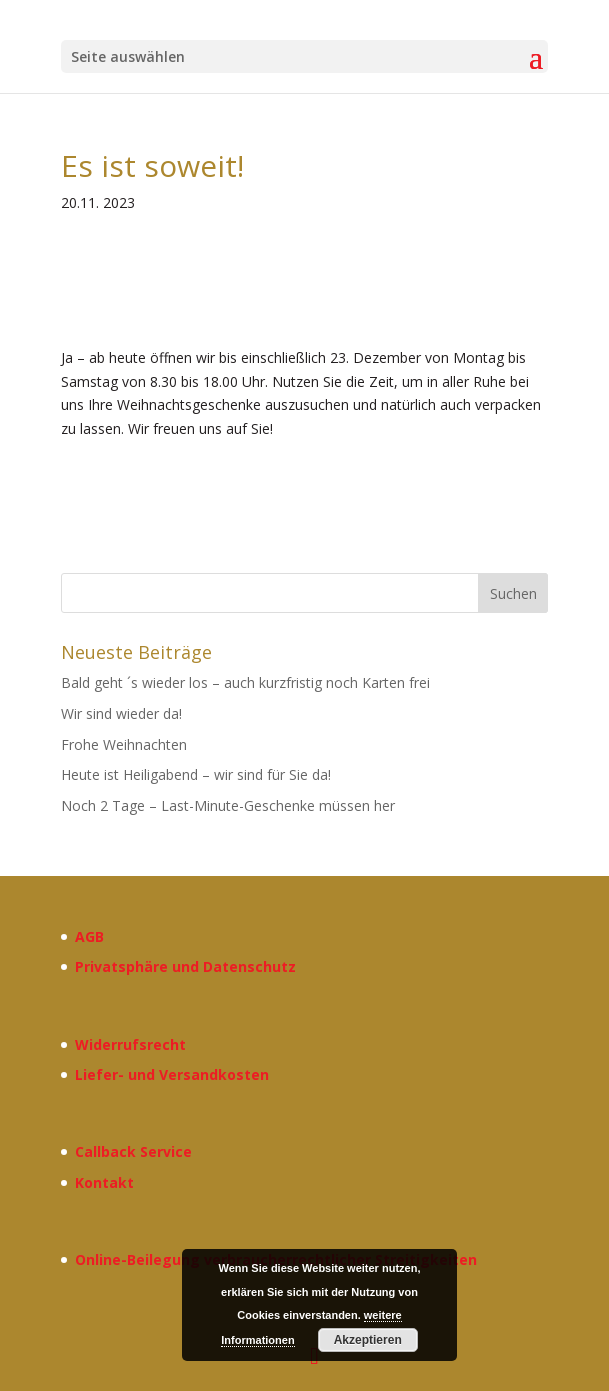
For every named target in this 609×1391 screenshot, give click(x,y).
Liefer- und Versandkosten (172, 1074)
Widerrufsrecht (130, 1044)
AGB (89, 936)
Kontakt (104, 1182)
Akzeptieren (368, 1340)
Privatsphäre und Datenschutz (185, 966)
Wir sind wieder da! (121, 713)
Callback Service (133, 1151)
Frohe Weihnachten (124, 744)
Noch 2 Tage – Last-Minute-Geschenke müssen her (228, 805)
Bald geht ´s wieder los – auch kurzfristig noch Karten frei (245, 682)
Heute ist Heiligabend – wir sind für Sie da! (196, 774)
